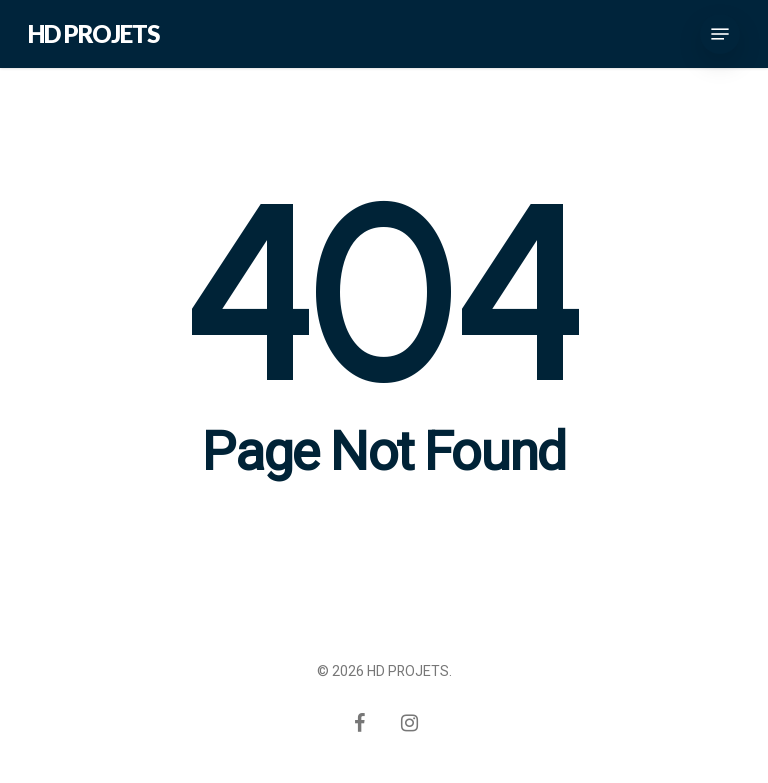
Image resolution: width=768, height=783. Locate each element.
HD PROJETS (93, 34)
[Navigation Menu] (720, 34)
